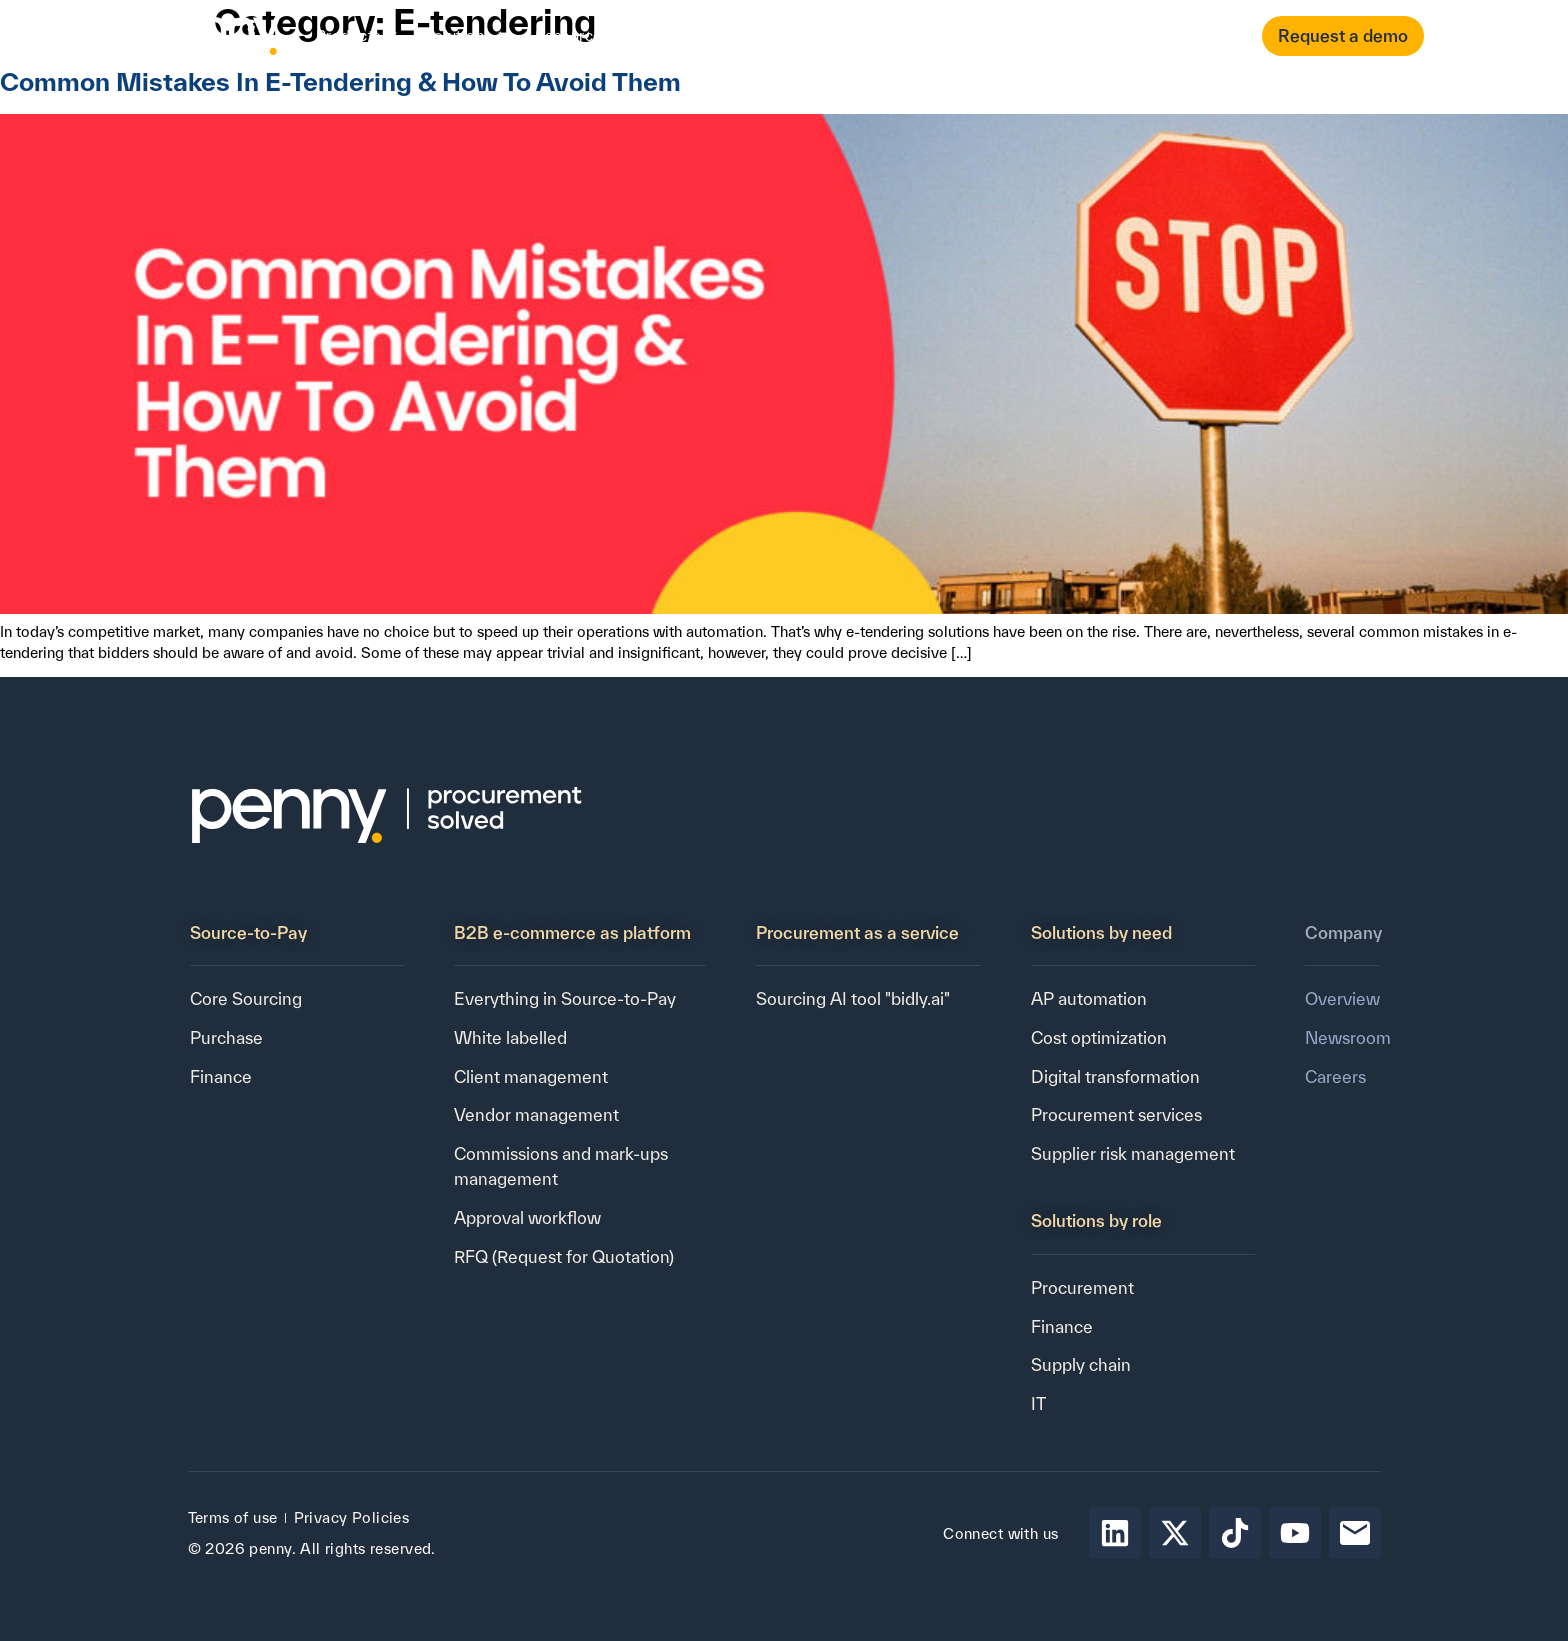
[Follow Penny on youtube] (1295, 1533)
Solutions (466, 35)
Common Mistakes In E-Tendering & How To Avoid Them (340, 81)
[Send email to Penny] (1355, 1533)
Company (695, 35)
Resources (580, 35)
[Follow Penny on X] (1175, 1533)
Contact (864, 35)
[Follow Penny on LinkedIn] (1115, 1533)
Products (357, 35)
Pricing (790, 35)
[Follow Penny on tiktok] (1235, 1533)
